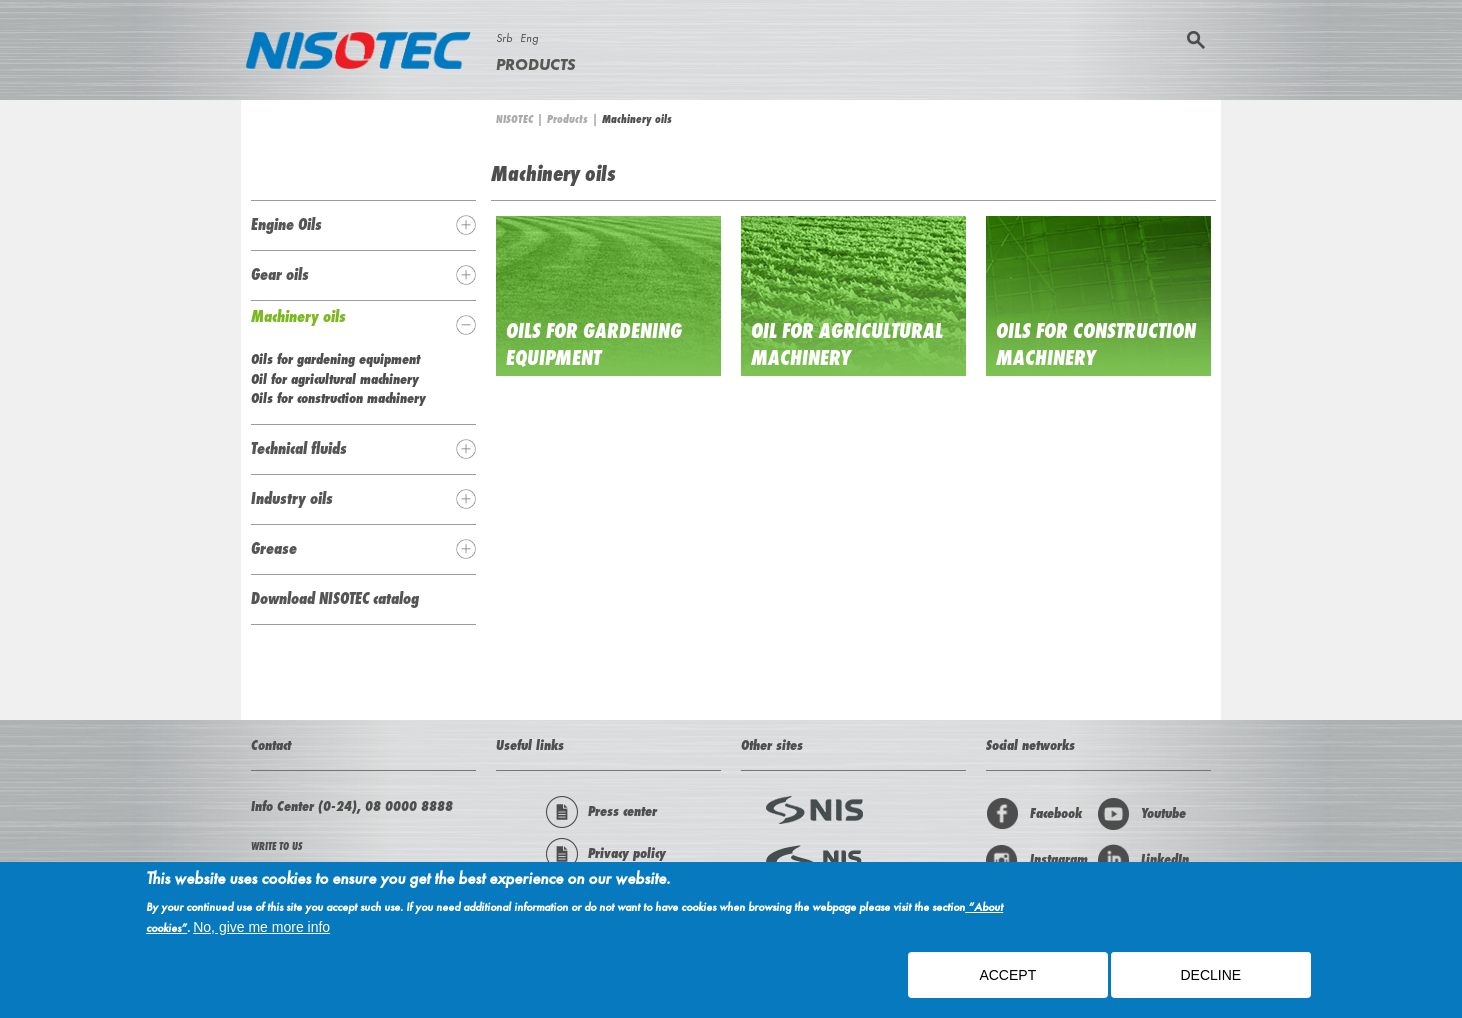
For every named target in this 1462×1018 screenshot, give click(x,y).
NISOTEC (514, 119)
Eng (529, 38)
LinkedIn (1143, 860)
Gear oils (280, 274)
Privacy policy (606, 854)
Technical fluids (299, 448)
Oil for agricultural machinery (847, 344)
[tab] (363, 225)
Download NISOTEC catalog (335, 598)
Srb (504, 38)
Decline (1210, 980)
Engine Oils (286, 224)
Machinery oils (298, 316)
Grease (274, 548)
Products (535, 64)
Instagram (1037, 860)
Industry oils (292, 498)
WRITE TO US (276, 846)
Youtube (1141, 814)
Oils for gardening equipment (594, 344)
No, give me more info (261, 932)
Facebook (1034, 814)
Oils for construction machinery (338, 398)
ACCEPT (1007, 980)
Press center (601, 812)
